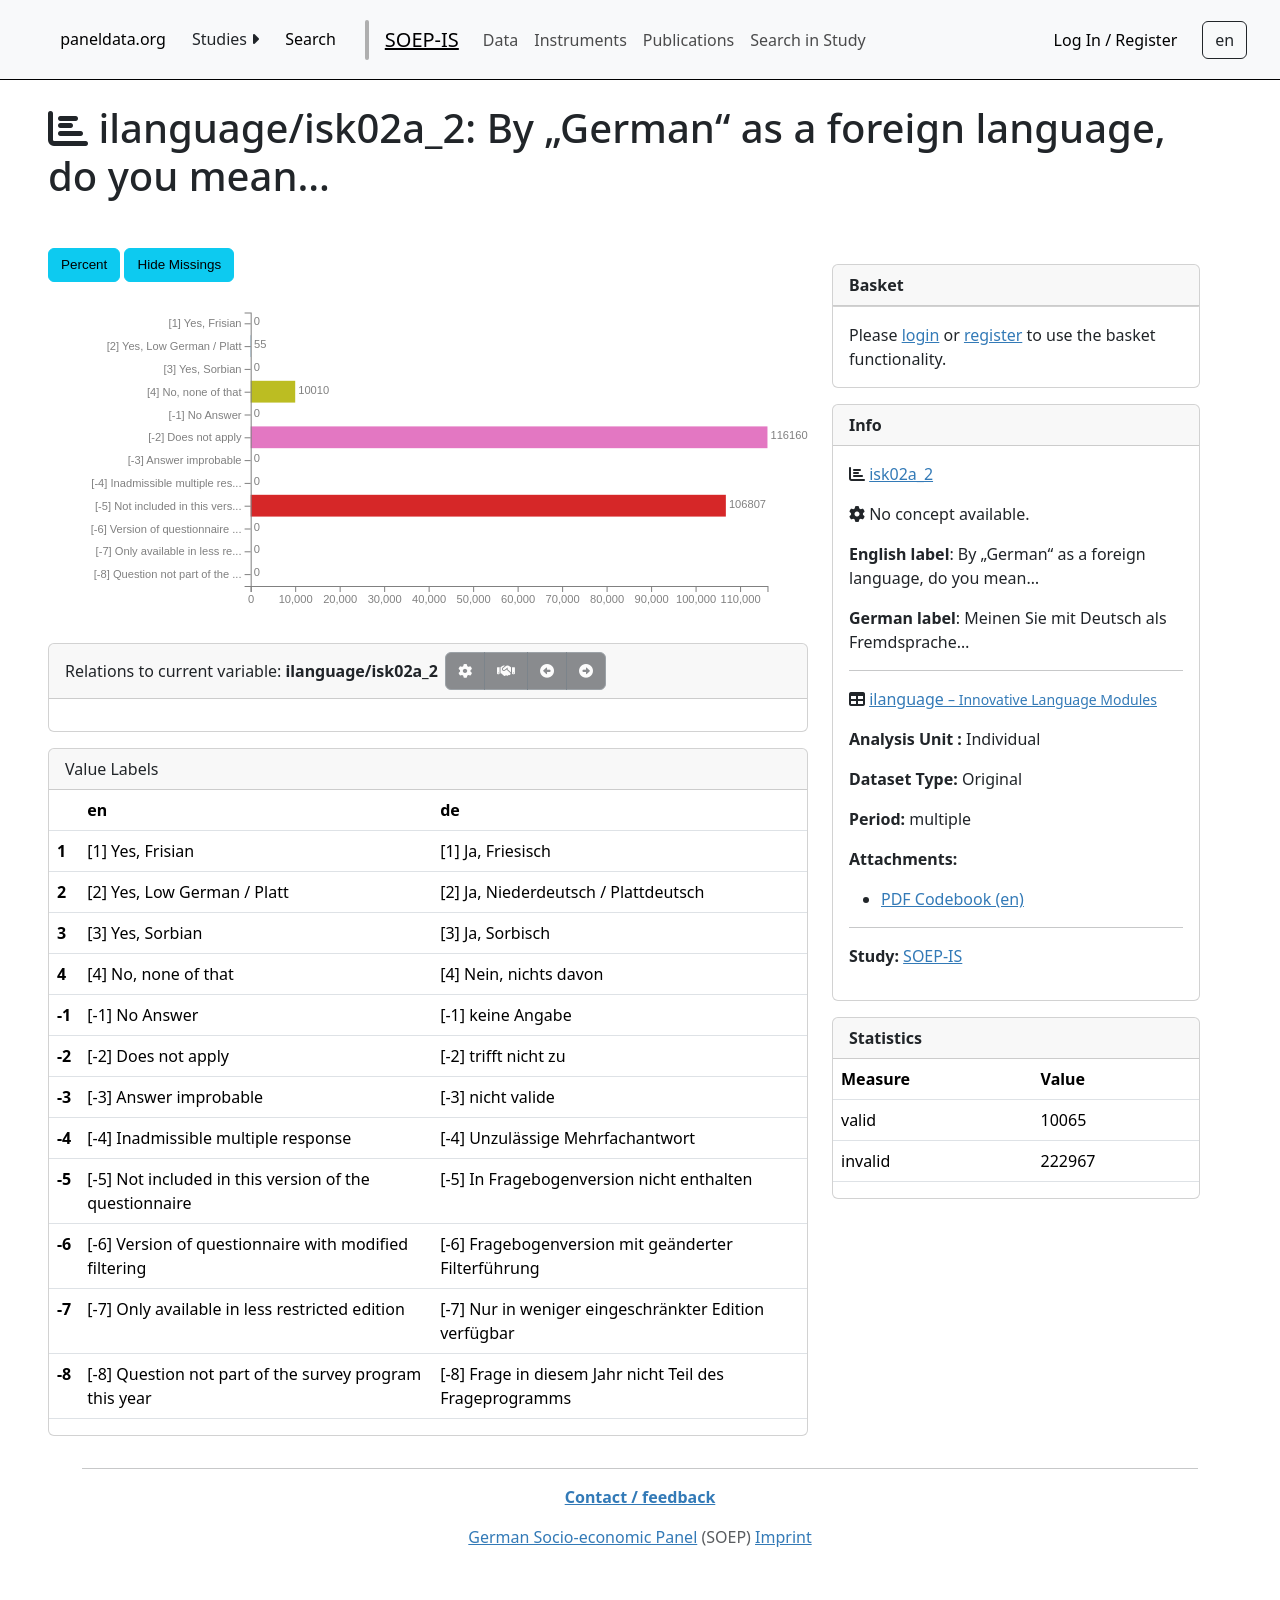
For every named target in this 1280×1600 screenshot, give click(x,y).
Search (310, 39)
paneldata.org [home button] (113, 39)
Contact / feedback (640, 1497)
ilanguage (1013, 699)
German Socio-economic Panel (582, 1537)
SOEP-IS (422, 39)
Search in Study (807, 40)
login (921, 335)
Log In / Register (1116, 40)
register (993, 335)
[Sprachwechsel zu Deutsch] (1224, 40)
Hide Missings (179, 264)
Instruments (580, 40)
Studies (225, 39)
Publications (688, 40)
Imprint (783, 1537)
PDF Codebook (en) (952, 899)
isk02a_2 (901, 474)
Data (500, 40)
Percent (84, 264)
